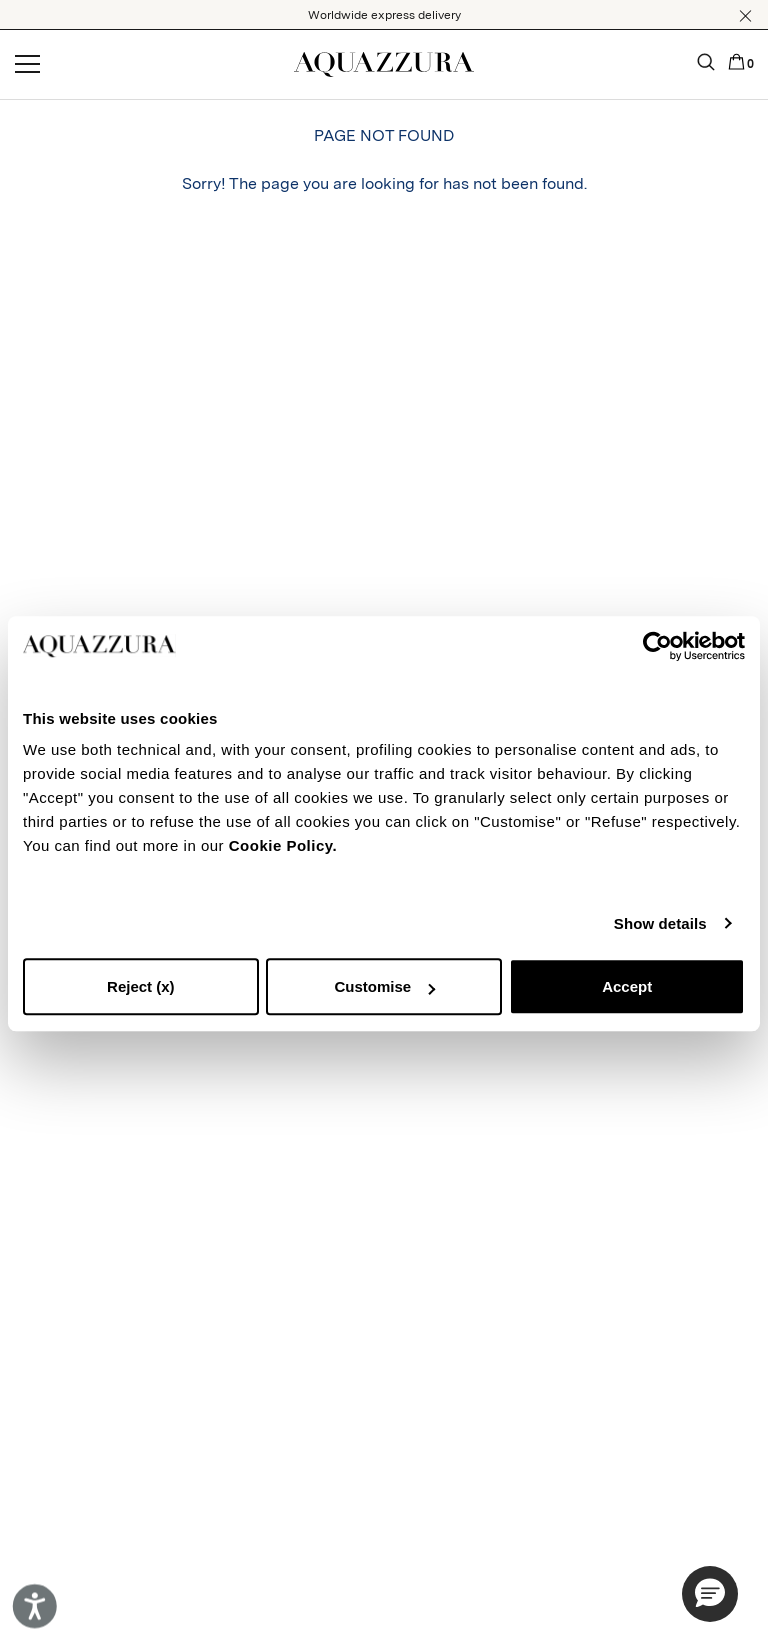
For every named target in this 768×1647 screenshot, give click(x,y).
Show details (660, 923)
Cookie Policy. (283, 845)
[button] (745, 16)
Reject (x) (141, 986)
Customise (384, 986)
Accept (627, 986)
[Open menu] (27, 65)
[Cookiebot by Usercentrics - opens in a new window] (657, 646)
